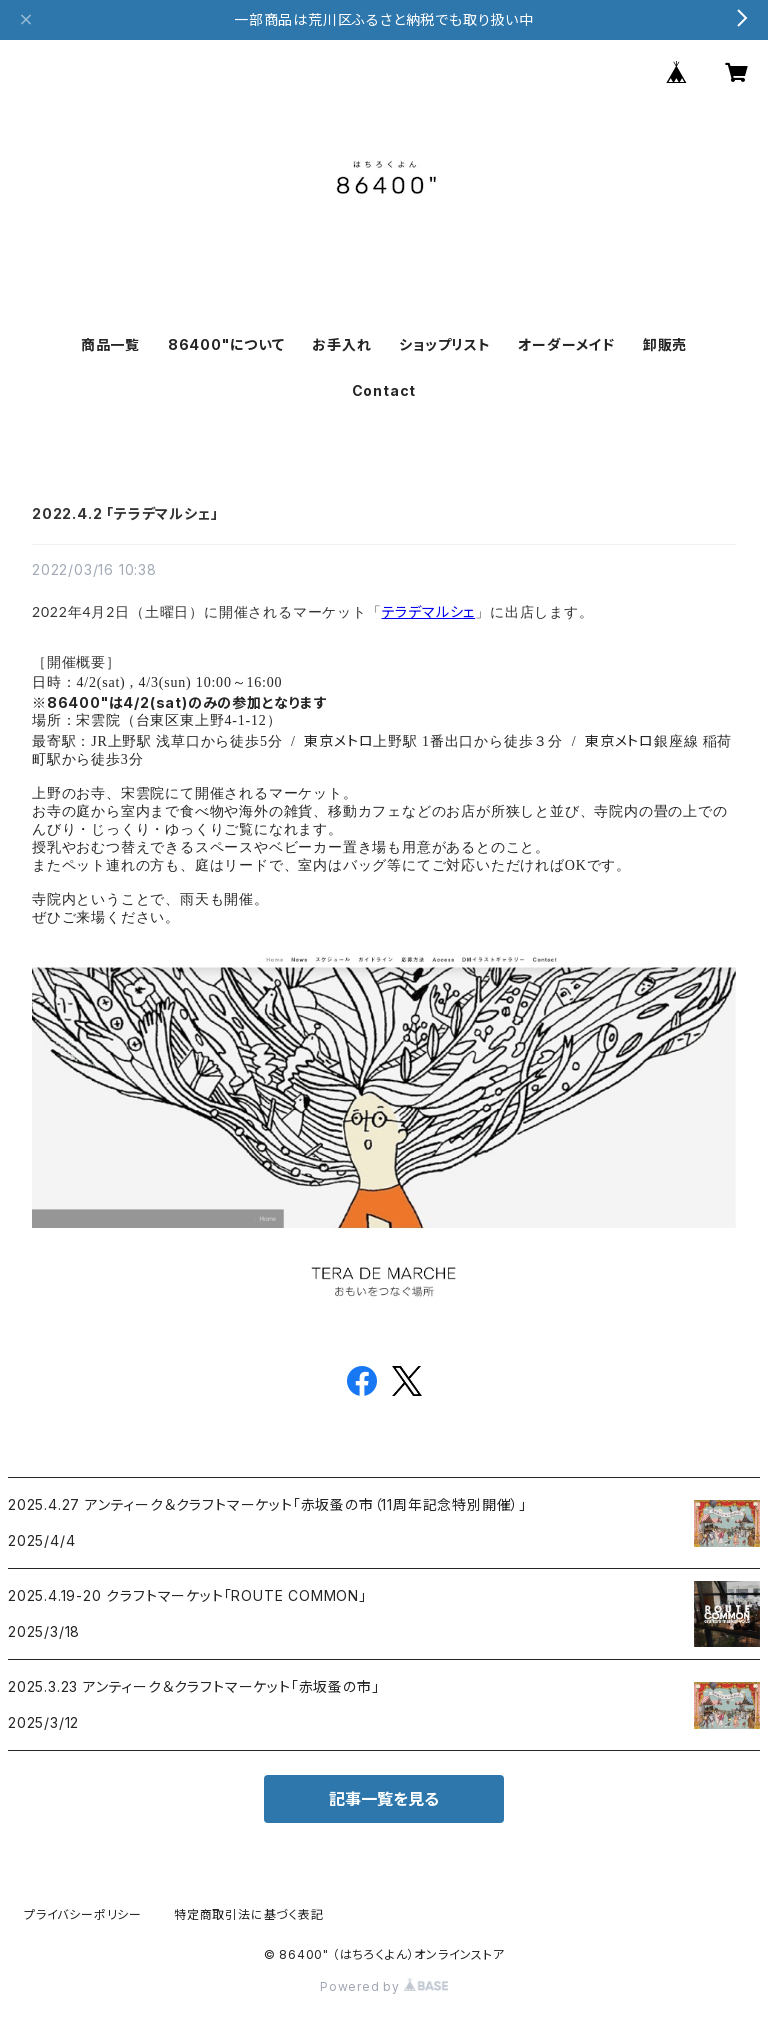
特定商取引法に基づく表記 (249, 1914)
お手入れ (341, 344)
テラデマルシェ (429, 611)
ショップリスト (445, 344)
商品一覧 (110, 344)
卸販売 (665, 344)
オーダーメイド (566, 344)
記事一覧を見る (384, 1799)
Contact (384, 390)
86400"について (226, 344)
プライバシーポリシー (83, 1914)
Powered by (384, 1986)
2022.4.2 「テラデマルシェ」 (125, 513)
